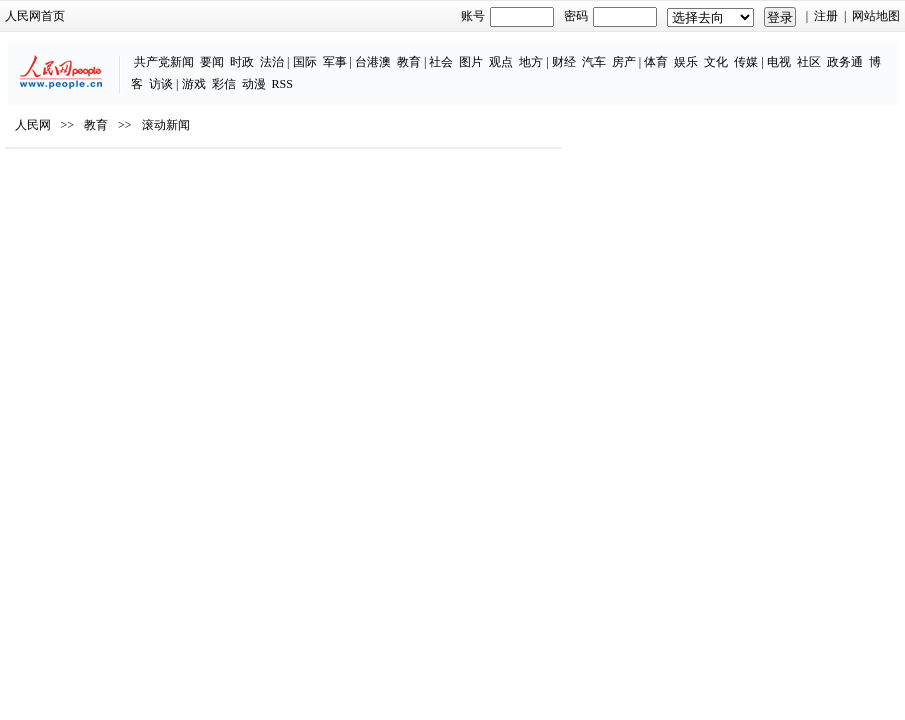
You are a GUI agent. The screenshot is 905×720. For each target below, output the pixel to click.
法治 (272, 62)
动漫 (254, 84)
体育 (656, 62)
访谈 (161, 84)
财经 (564, 62)
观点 (501, 62)
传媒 (746, 62)
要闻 (212, 62)
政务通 (845, 62)
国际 (305, 62)
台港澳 (373, 62)
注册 (826, 16)
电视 (779, 62)
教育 (409, 62)
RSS (282, 84)
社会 (441, 62)
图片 (471, 62)
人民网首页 (35, 16)
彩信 (224, 84)
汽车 (594, 62)
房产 (624, 62)
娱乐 (686, 62)
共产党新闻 (164, 62)
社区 (809, 62)
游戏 (194, 84)
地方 (531, 62)
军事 (335, 62)
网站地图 (876, 16)
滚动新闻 (166, 125)
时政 (242, 62)
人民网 (33, 125)
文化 (716, 62)
